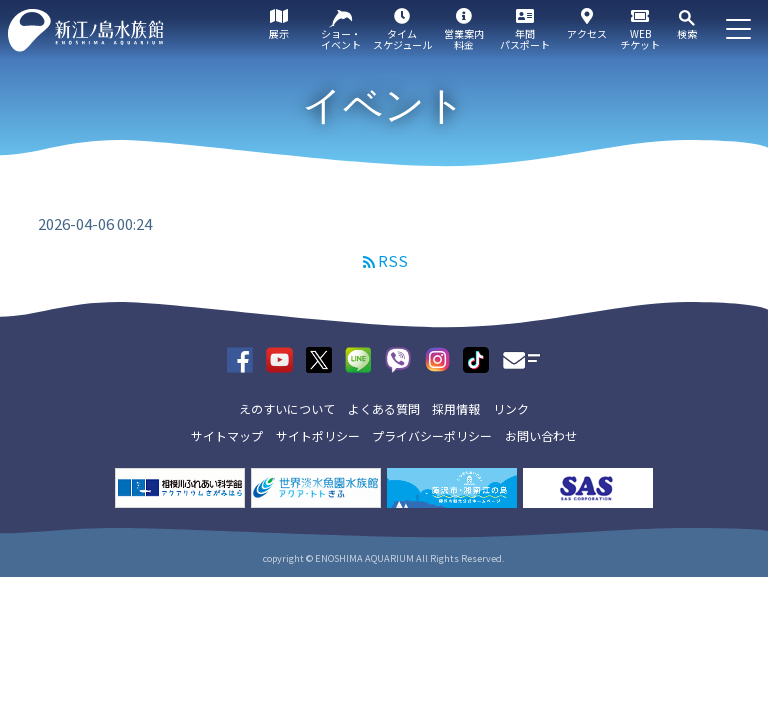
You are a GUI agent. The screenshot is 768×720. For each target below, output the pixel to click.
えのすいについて (287, 408)
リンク (511, 408)
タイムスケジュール (402, 39)
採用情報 (456, 408)
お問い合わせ (541, 435)
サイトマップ (227, 435)
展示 (279, 33)
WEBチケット (640, 39)
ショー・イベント (341, 39)
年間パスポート (525, 39)
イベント (384, 105)
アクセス (587, 33)
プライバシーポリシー (432, 435)
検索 (687, 33)
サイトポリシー (318, 435)
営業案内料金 (464, 39)
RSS (393, 260)
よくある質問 (384, 408)
